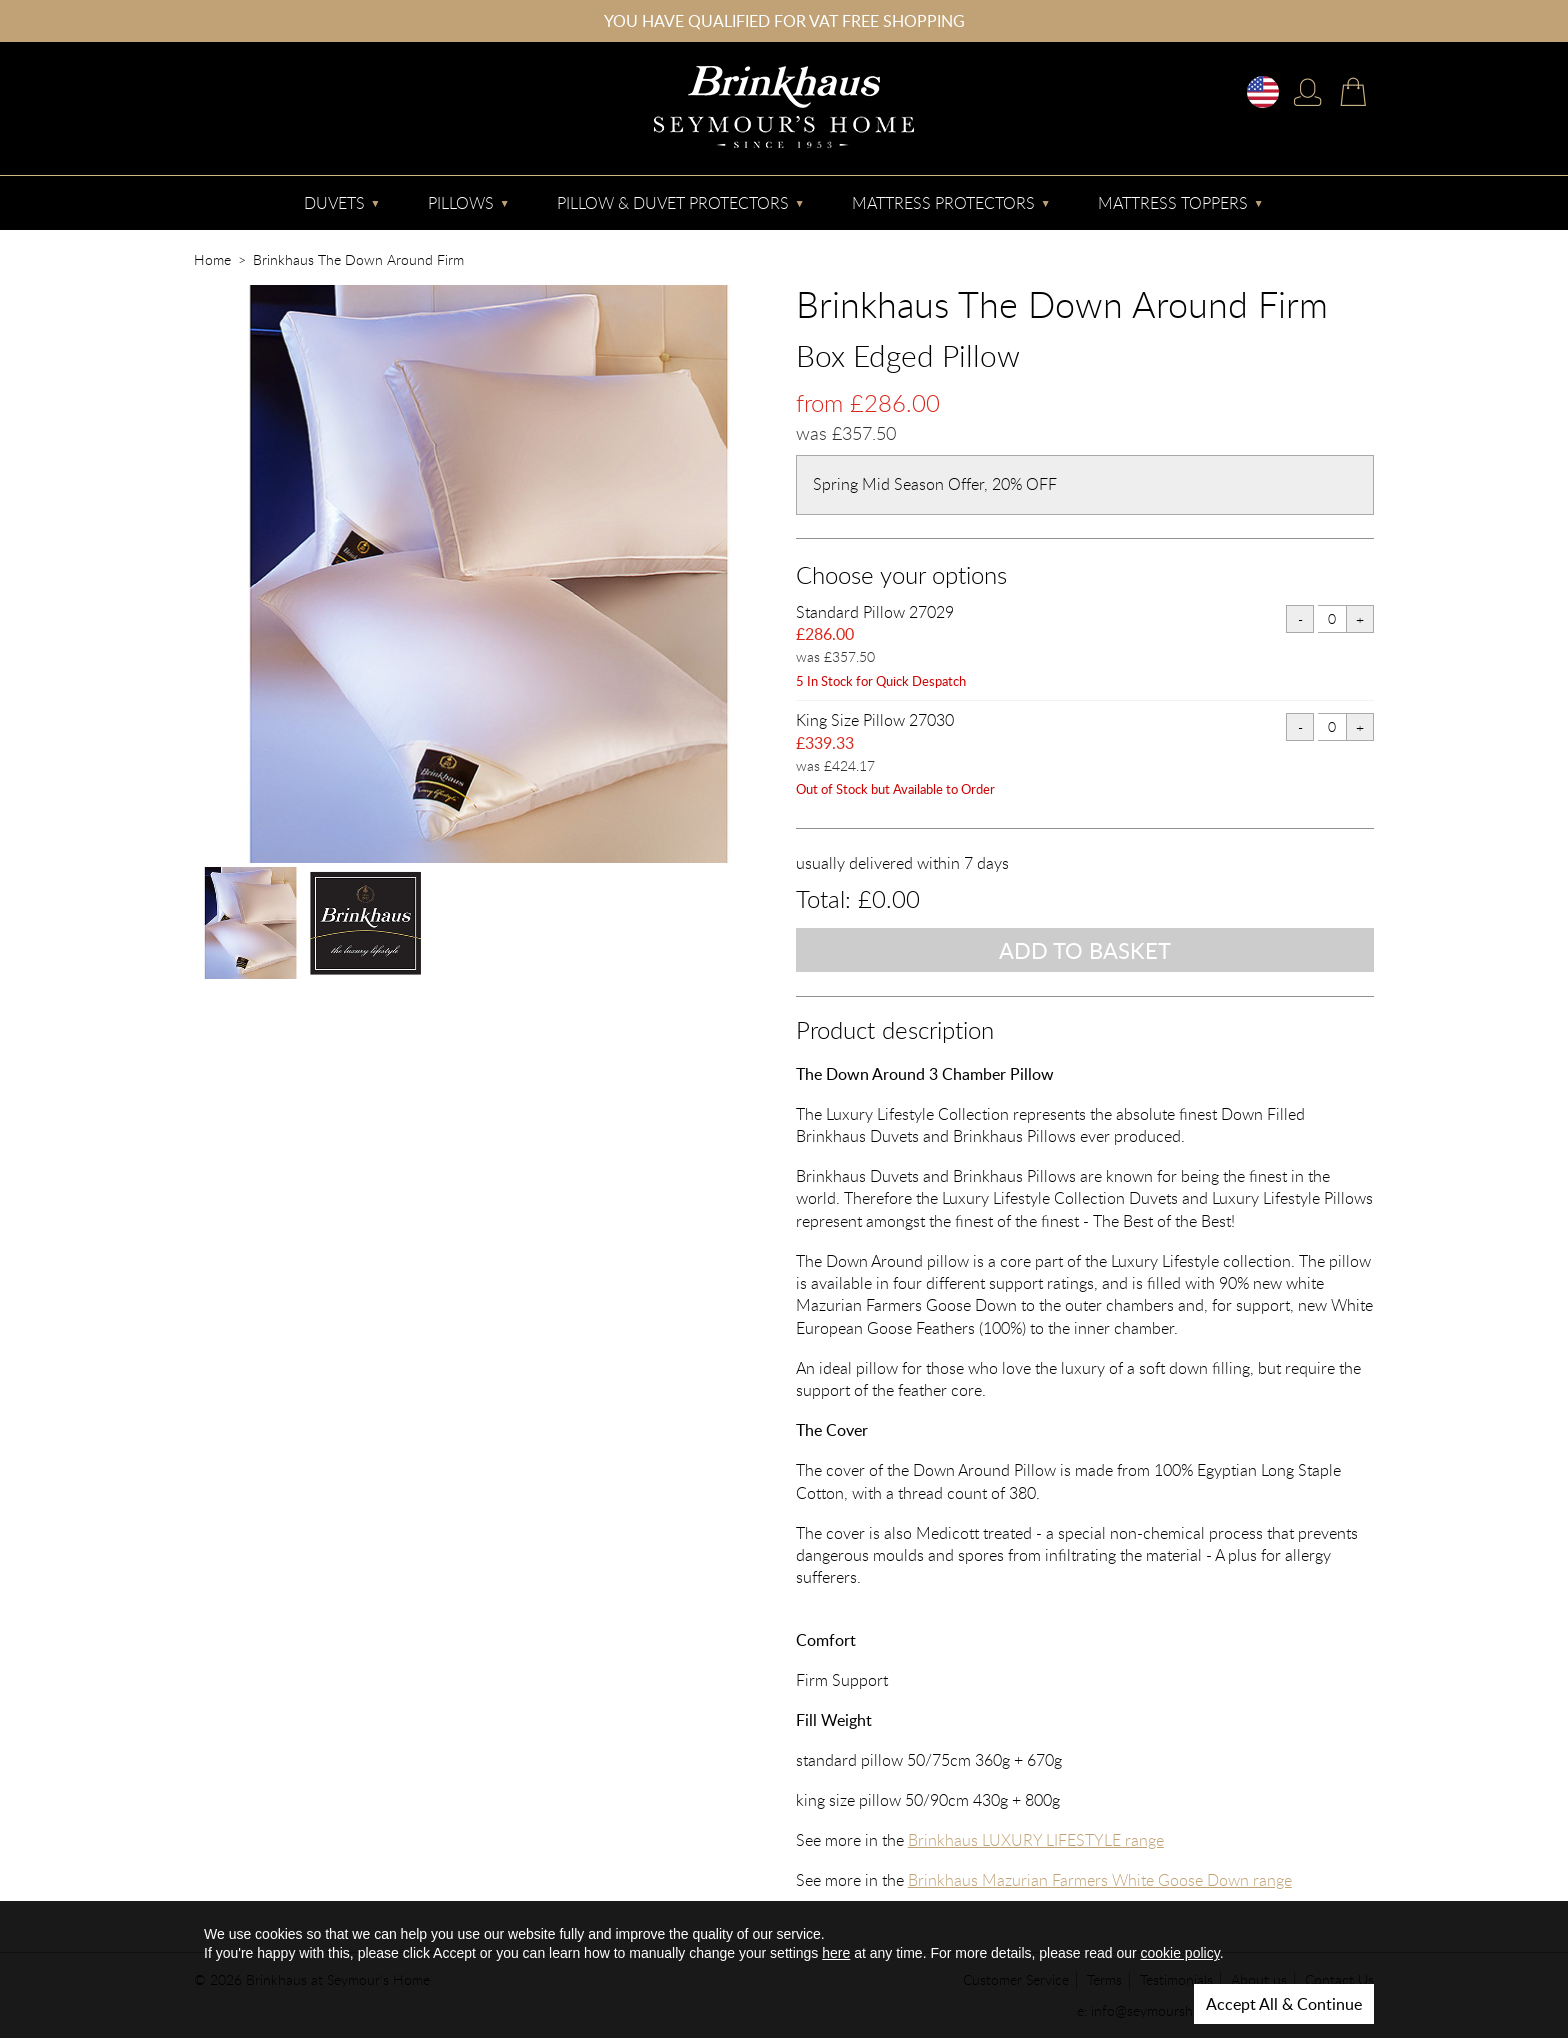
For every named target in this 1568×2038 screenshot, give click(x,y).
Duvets (334, 203)
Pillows (461, 203)
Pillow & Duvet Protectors (673, 203)
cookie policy (1180, 1953)
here (836, 1953)
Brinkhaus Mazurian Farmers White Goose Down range (1100, 1880)
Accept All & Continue (1284, 2004)
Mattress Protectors (943, 203)
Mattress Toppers (1173, 203)
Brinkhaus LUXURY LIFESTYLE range (1036, 1840)
